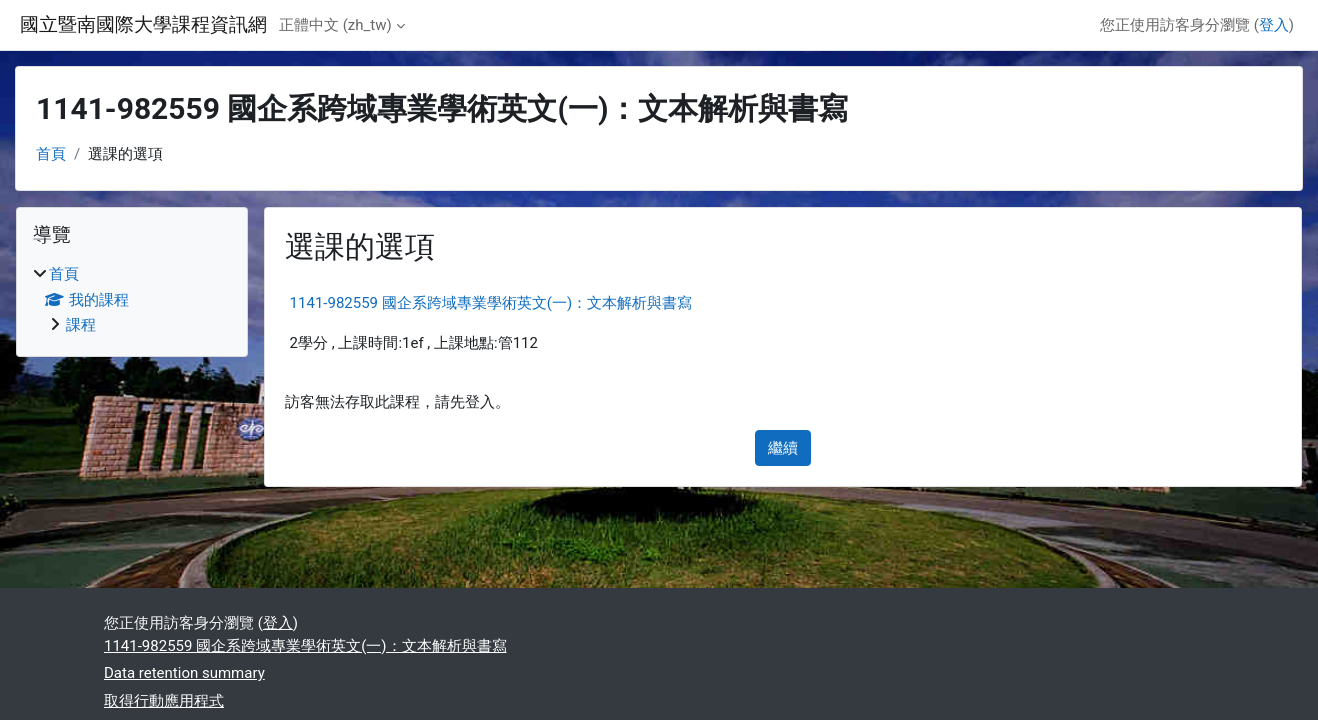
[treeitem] (132, 300)
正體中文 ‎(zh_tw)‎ (335, 25)
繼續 (783, 448)
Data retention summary (184, 673)
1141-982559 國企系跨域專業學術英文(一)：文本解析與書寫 (491, 303)
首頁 (51, 154)
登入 (1274, 25)
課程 (81, 325)
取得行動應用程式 (164, 701)
